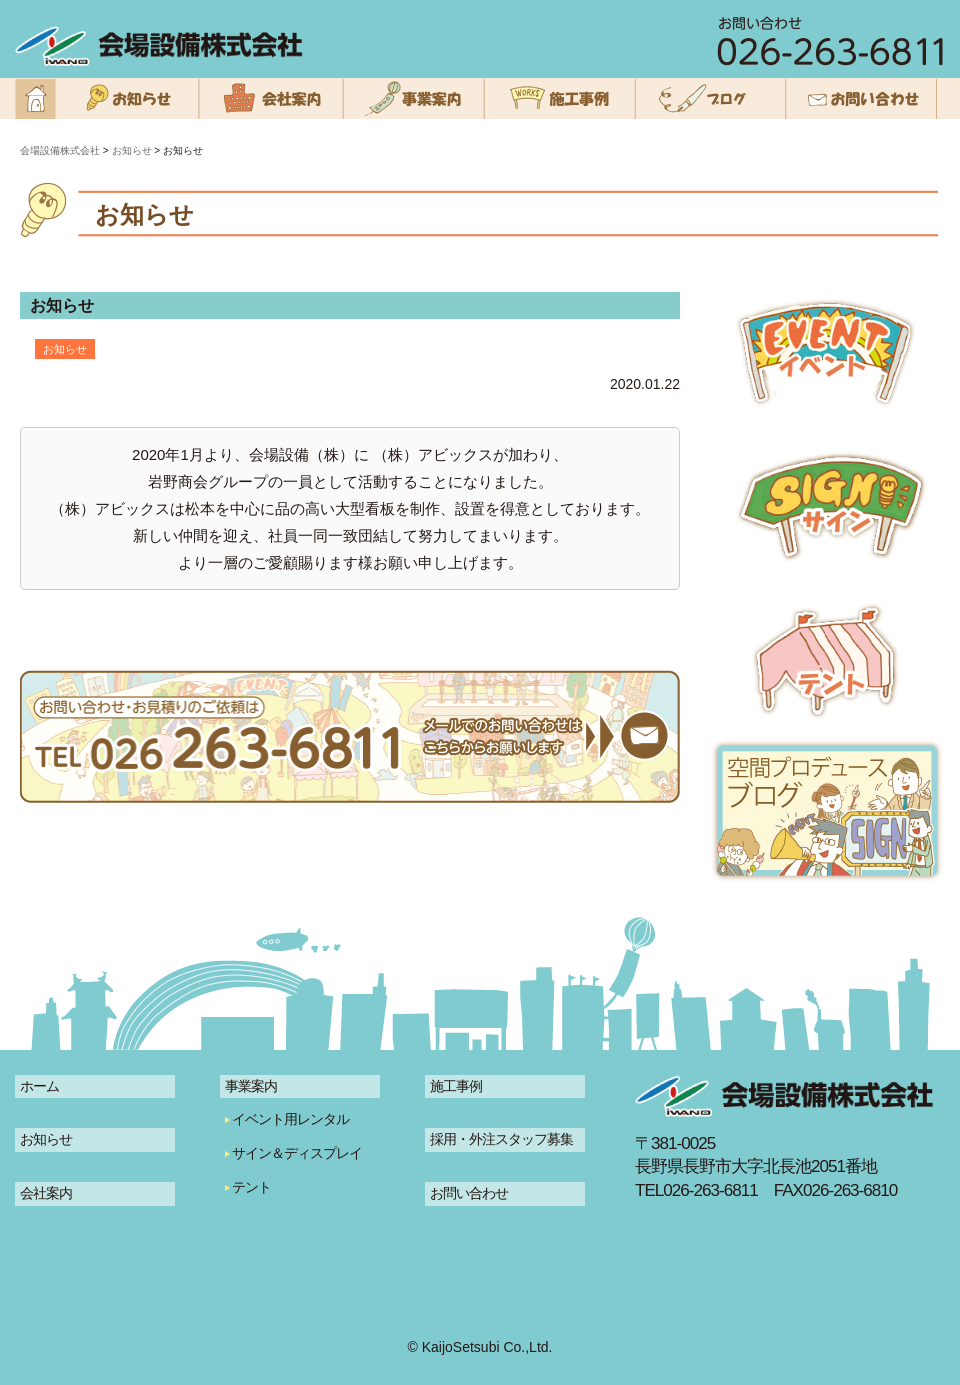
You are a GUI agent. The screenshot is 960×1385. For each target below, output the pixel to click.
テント (251, 1187)
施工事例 (456, 1086)
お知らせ (46, 1139)
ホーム (39, 1086)
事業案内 (251, 1086)
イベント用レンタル (290, 1119)
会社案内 (46, 1193)
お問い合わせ (469, 1193)
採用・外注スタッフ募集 (501, 1139)
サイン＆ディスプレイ (297, 1153)
